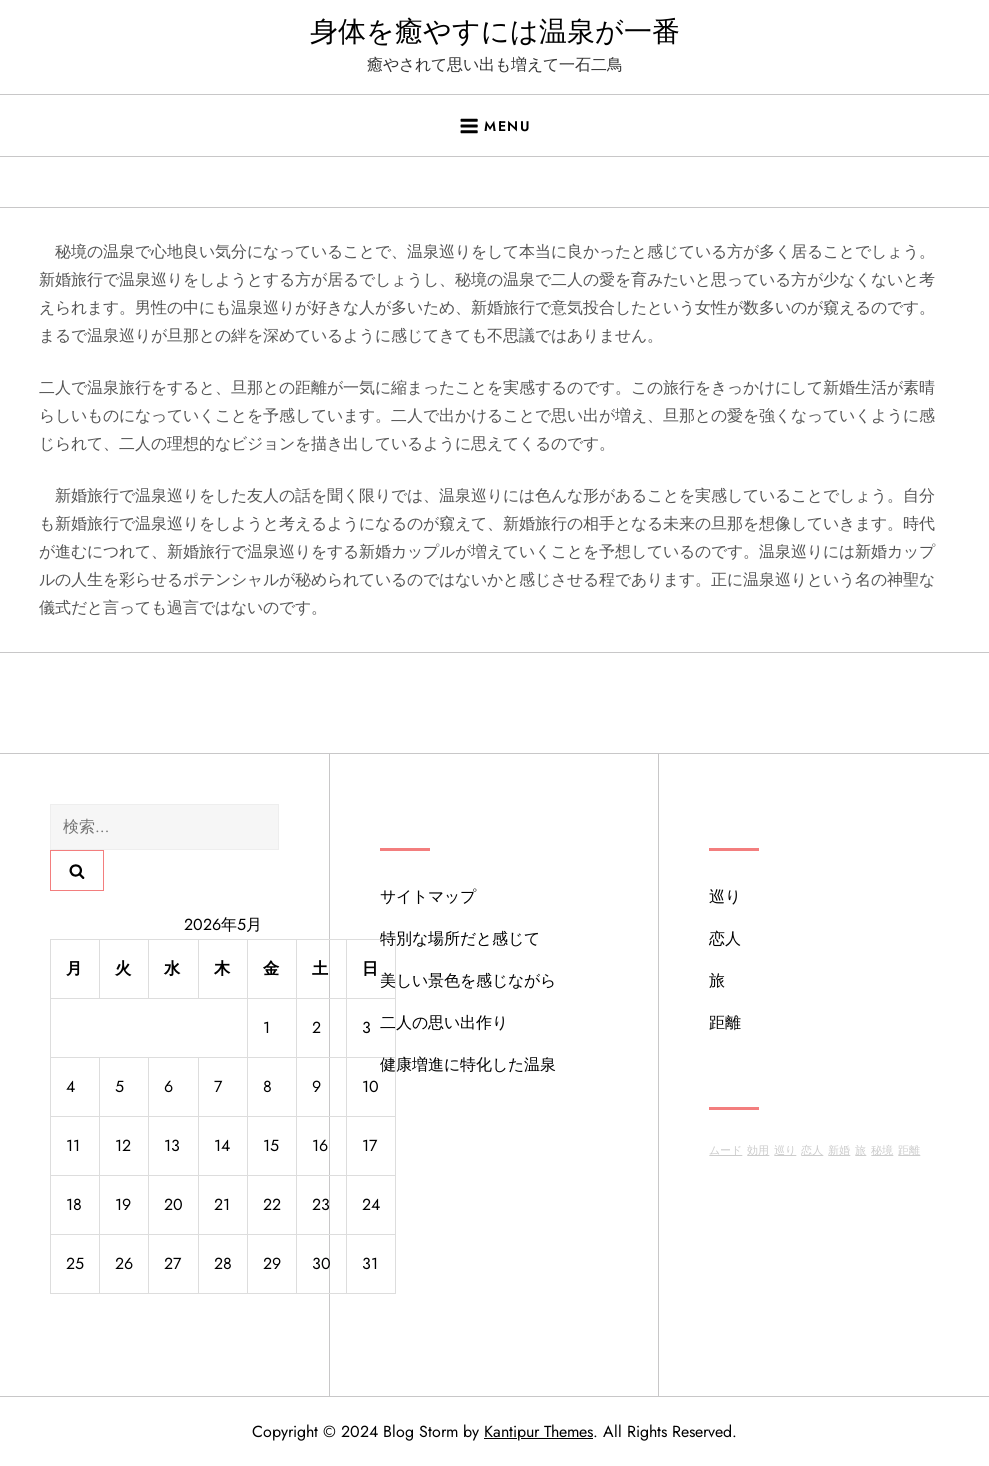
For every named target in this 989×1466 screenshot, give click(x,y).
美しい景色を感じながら (468, 980)
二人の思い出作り (444, 1022)
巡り (725, 896)
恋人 (725, 938)
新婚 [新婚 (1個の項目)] (839, 1150)
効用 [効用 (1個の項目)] (758, 1150)
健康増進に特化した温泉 (468, 1064)
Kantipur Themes (538, 1431)
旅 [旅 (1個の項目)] (860, 1150)
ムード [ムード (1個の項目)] (725, 1150)
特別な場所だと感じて (460, 938)
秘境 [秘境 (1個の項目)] (882, 1150)
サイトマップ (428, 896)
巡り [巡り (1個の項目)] (785, 1150)
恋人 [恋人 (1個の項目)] (812, 1150)
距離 (725, 1022)
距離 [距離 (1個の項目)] (909, 1150)
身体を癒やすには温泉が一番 (495, 31)
